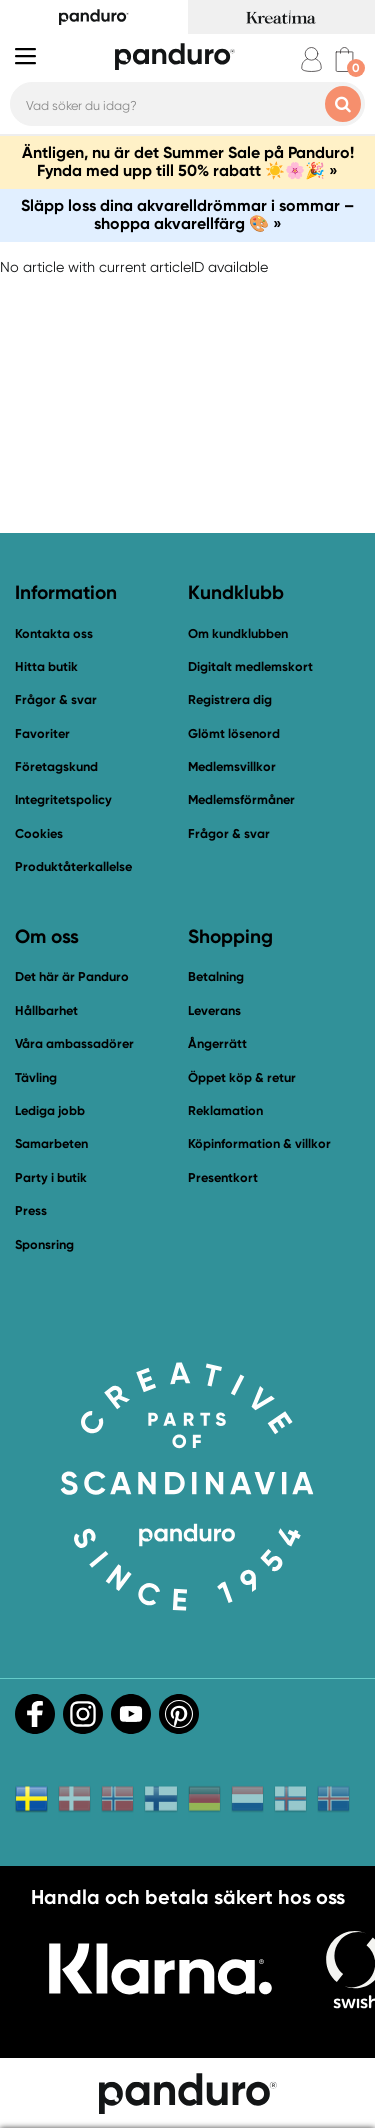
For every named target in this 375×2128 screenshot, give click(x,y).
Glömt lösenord (234, 733)
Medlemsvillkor (232, 766)
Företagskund (56, 766)
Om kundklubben (238, 633)
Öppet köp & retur (242, 1077)
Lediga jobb (50, 1110)
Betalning (216, 976)
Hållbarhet (46, 1010)
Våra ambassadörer (74, 1043)
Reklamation (225, 1110)
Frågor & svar (56, 699)
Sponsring (44, 1244)
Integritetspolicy (63, 799)
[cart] (344, 59)
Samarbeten (51, 1143)
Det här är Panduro (72, 976)
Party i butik (51, 1177)
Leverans (214, 1010)
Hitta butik (46, 666)
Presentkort (223, 1177)
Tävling (36, 1077)
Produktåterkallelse (73, 866)
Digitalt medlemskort (250, 666)
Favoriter (42, 733)
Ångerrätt (217, 1043)
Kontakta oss (54, 633)
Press (31, 1210)
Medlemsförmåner (241, 799)
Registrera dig (230, 699)
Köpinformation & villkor (259, 1143)
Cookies (39, 834)
